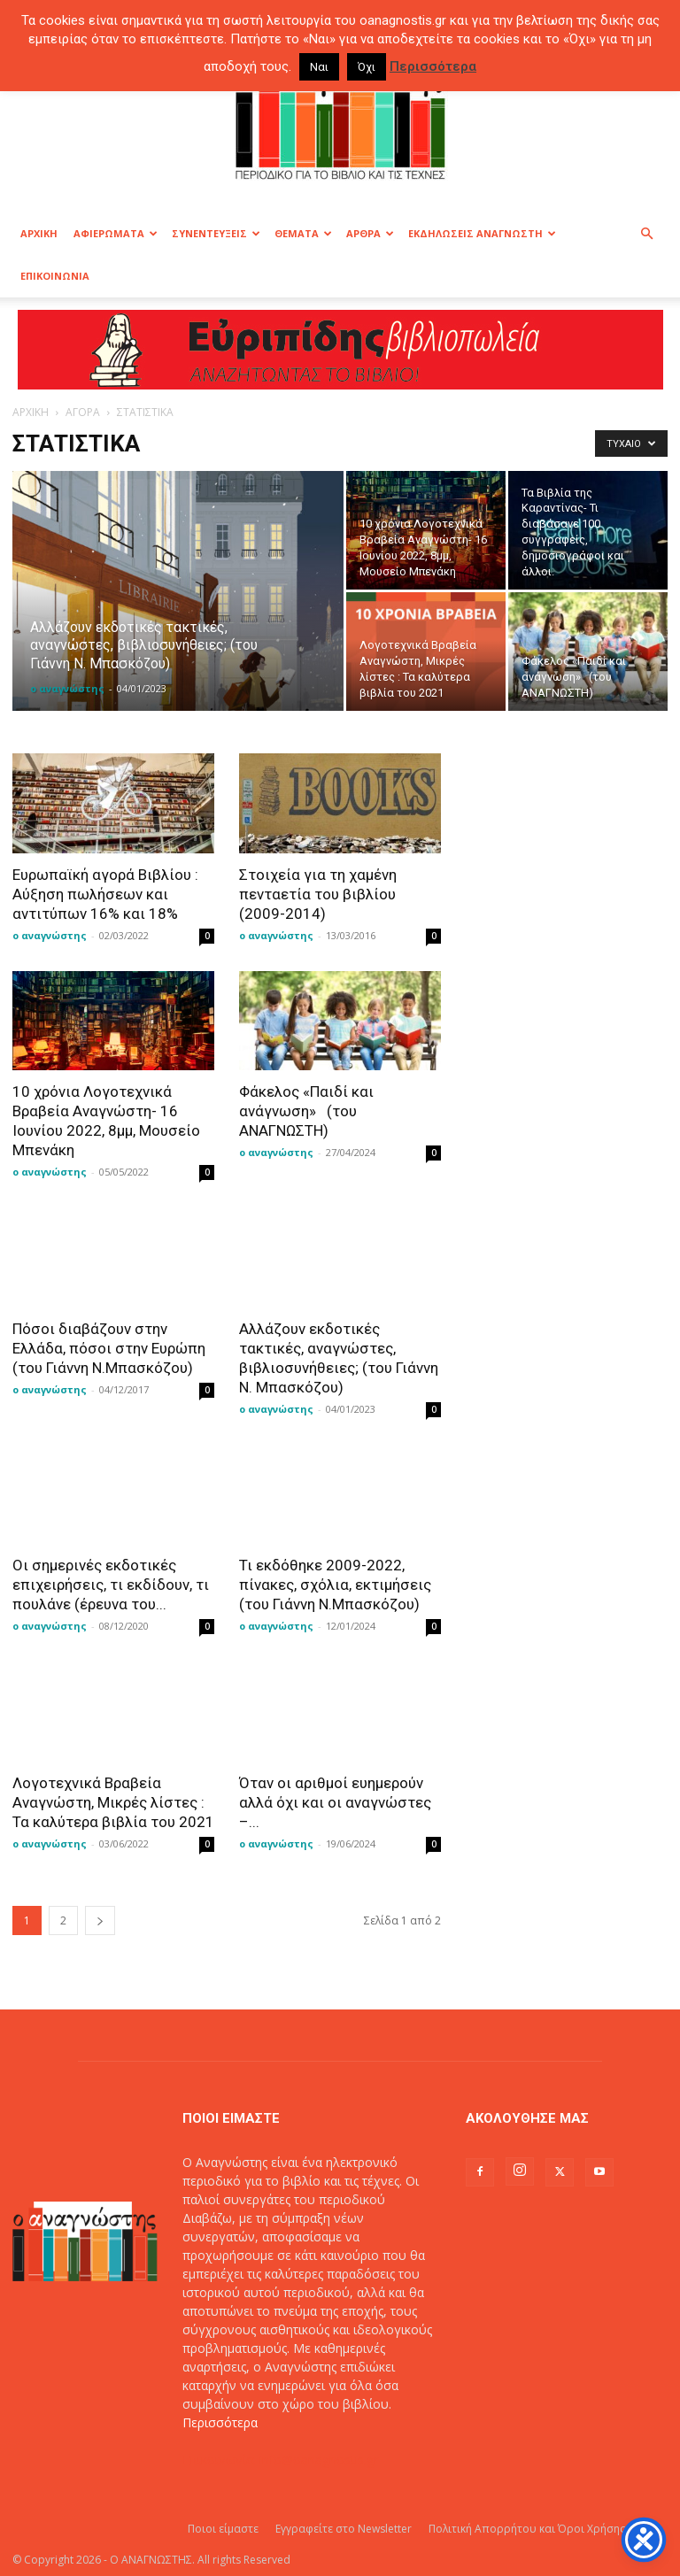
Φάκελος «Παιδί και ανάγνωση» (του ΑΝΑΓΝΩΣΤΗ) (306, 1111)
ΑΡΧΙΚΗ (39, 233)
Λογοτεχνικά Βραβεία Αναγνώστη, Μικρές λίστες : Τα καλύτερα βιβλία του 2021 (113, 1802)
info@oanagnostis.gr (318, 2459)
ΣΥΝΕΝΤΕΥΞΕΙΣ (216, 233)
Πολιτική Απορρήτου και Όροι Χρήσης (527, 2528)
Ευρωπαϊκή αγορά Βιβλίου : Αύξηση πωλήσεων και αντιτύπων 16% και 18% (105, 894)
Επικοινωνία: (220, 2459)
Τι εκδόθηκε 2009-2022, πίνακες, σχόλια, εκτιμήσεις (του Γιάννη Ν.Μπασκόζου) (335, 1584)
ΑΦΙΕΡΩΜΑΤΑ (115, 233)
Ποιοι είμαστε (223, 2528)
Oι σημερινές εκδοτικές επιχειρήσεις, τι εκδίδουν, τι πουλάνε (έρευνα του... (110, 1584)
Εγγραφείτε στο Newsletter (343, 2528)
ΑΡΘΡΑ (370, 233)
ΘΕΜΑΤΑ (303, 233)
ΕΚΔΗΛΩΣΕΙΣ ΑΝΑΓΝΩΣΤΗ (482, 233)
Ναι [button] (319, 66)
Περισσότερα (220, 2422)
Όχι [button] (366, 66)
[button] (646, 234)
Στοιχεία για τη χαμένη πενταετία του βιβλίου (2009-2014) (318, 894)
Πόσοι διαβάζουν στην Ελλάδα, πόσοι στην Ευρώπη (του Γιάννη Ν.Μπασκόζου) (108, 1348)
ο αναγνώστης (67, 688)
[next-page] (100, 1920)
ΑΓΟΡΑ (83, 412)
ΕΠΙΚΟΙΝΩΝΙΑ (54, 275)
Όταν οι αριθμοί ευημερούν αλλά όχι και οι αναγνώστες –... (335, 1802)
